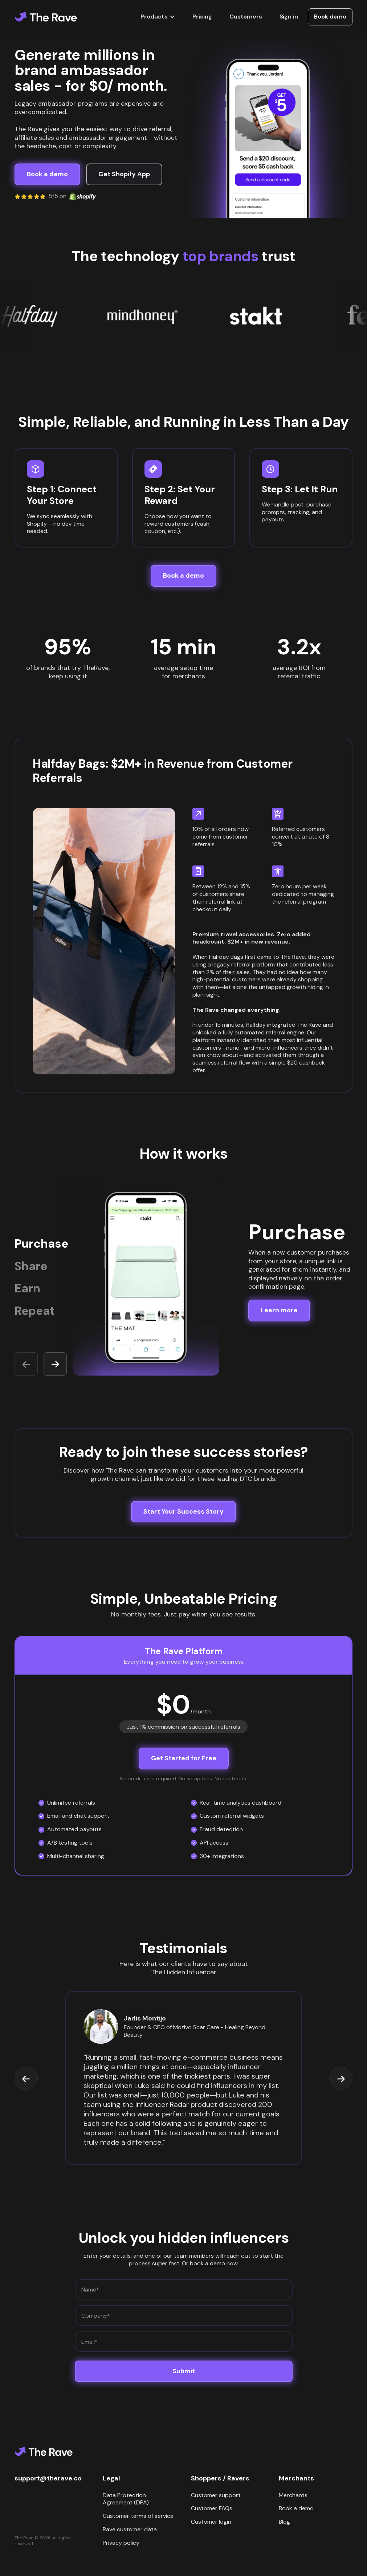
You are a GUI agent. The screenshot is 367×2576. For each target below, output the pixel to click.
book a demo (207, 2263)
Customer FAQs (211, 2508)
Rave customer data (130, 2529)
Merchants (293, 2495)
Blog (284, 2521)
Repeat (35, 1311)
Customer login (211, 2521)
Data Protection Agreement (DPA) (126, 2499)
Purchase (41, 1243)
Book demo (330, 16)
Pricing (202, 16)
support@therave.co (48, 2478)
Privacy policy (121, 2543)
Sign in (289, 16)
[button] (157, 17)
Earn (27, 1288)
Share (31, 1266)
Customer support (216, 2495)
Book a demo (296, 2508)
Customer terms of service (138, 2516)
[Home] (46, 17)
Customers (245, 16)
